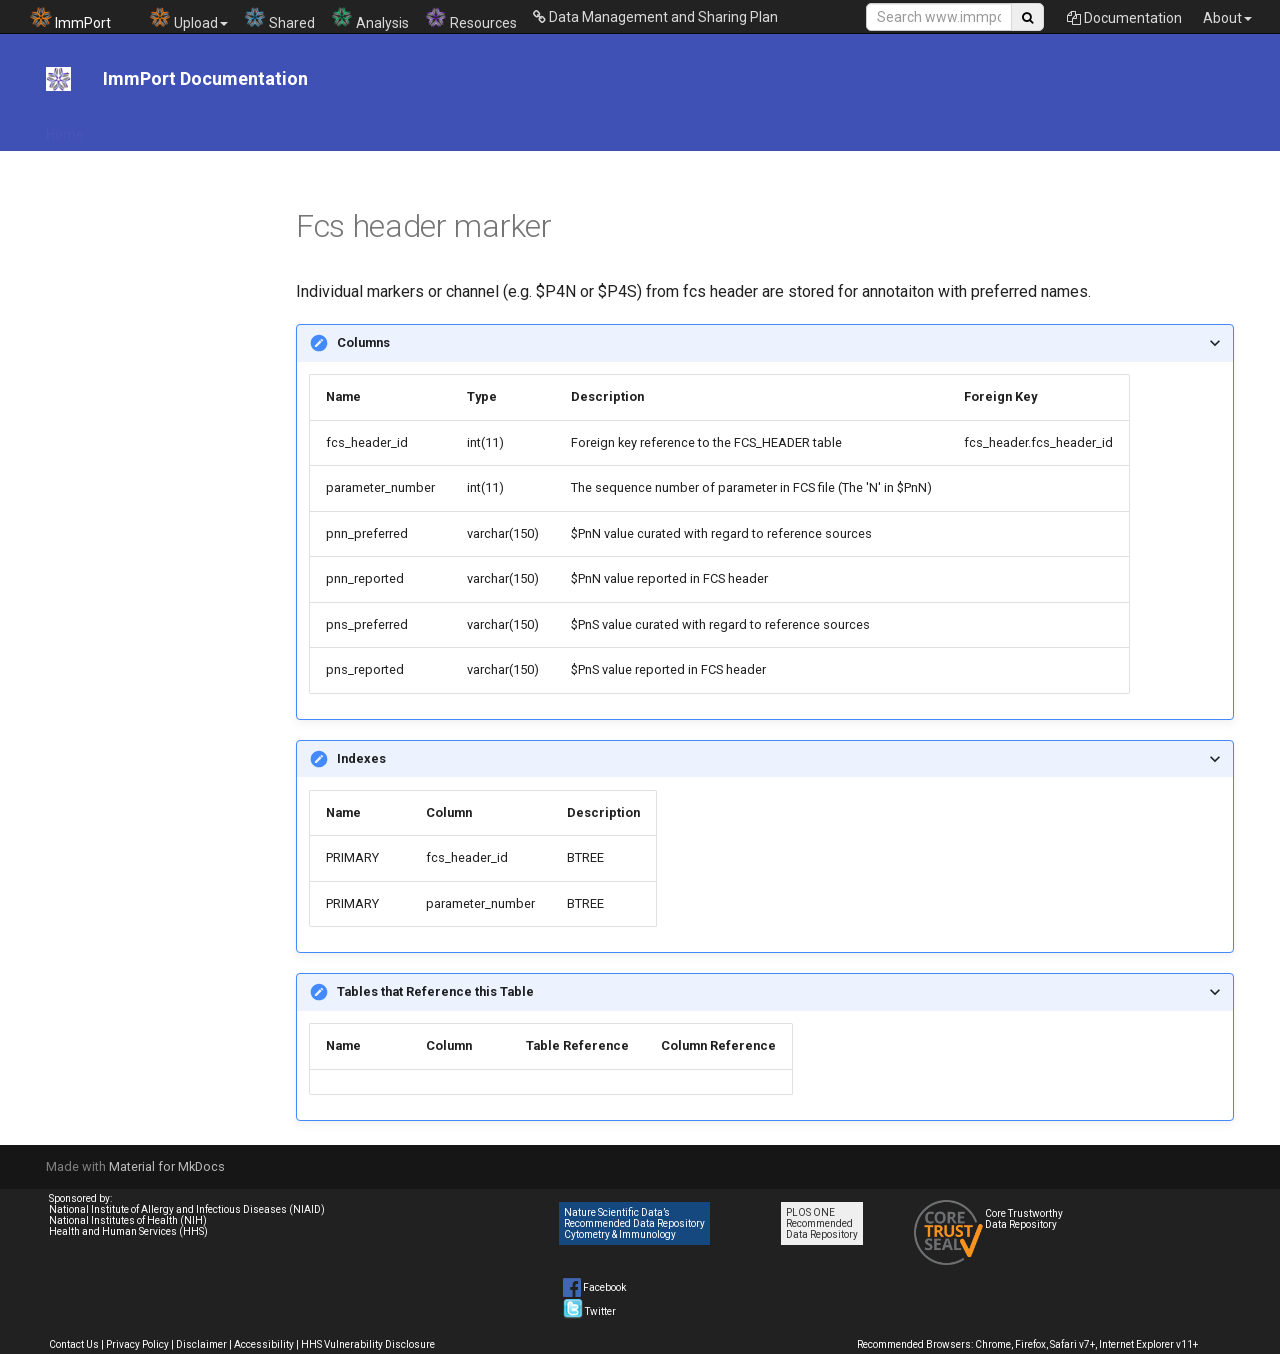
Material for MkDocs (167, 1166)
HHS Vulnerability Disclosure (368, 1344)
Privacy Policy (137, 1344)
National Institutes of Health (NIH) (128, 1220)
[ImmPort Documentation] (58, 79)
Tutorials (817, 128)
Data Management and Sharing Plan (655, 17)
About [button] (1227, 18)
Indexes (361, 758)
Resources (471, 18)
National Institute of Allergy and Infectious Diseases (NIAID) (187, 1209)
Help (885, 128)
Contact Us (74, 1344)
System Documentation (1000, 128)
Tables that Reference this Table (435, 991)
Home (65, 128)
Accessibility (264, 1344)
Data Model (728, 128)
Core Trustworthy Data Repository (1024, 1219)
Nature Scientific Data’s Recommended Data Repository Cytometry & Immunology (634, 1223)
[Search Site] (939, 17)
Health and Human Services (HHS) (128, 1231)
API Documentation (171, 128)
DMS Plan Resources (467, 128)
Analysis (370, 18)
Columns (363, 342)
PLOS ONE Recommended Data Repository (822, 1223)
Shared (279, 18)
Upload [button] (188, 18)
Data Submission (612, 128)
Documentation (1124, 18)
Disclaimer (201, 1344)
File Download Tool (317, 128)
